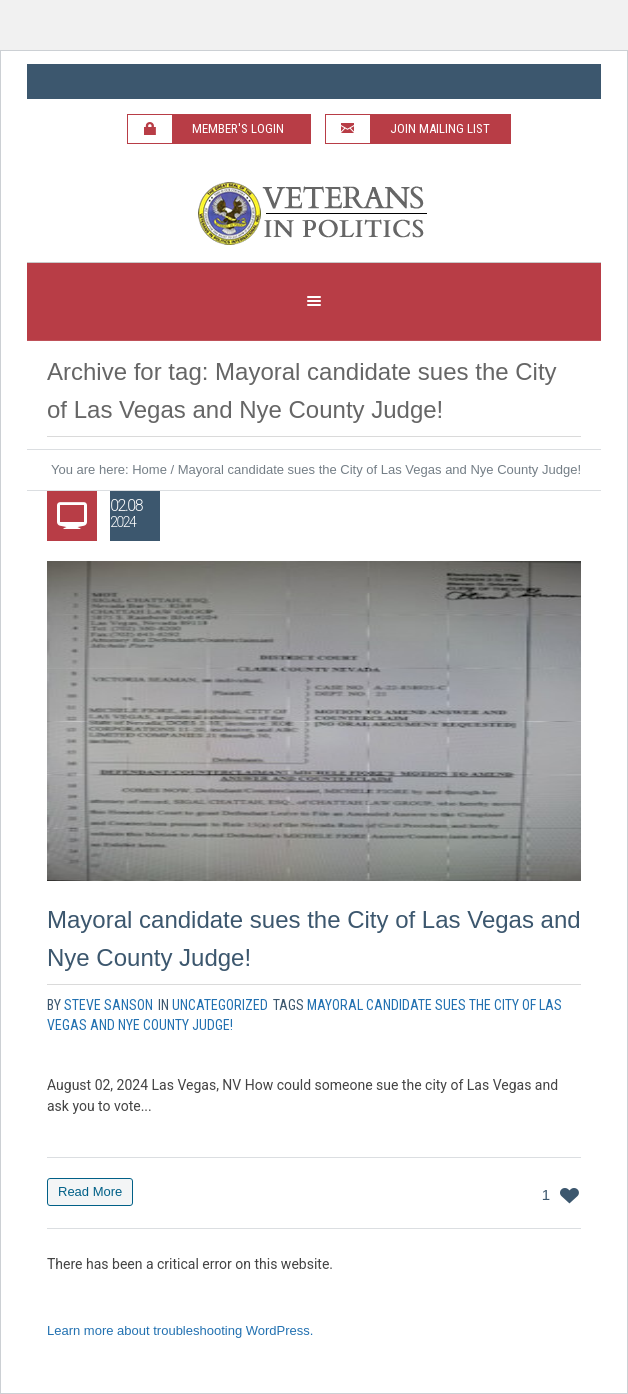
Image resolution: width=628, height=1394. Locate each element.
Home (149, 469)
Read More (90, 1191)
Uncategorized (220, 1005)
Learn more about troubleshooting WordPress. (180, 1330)
